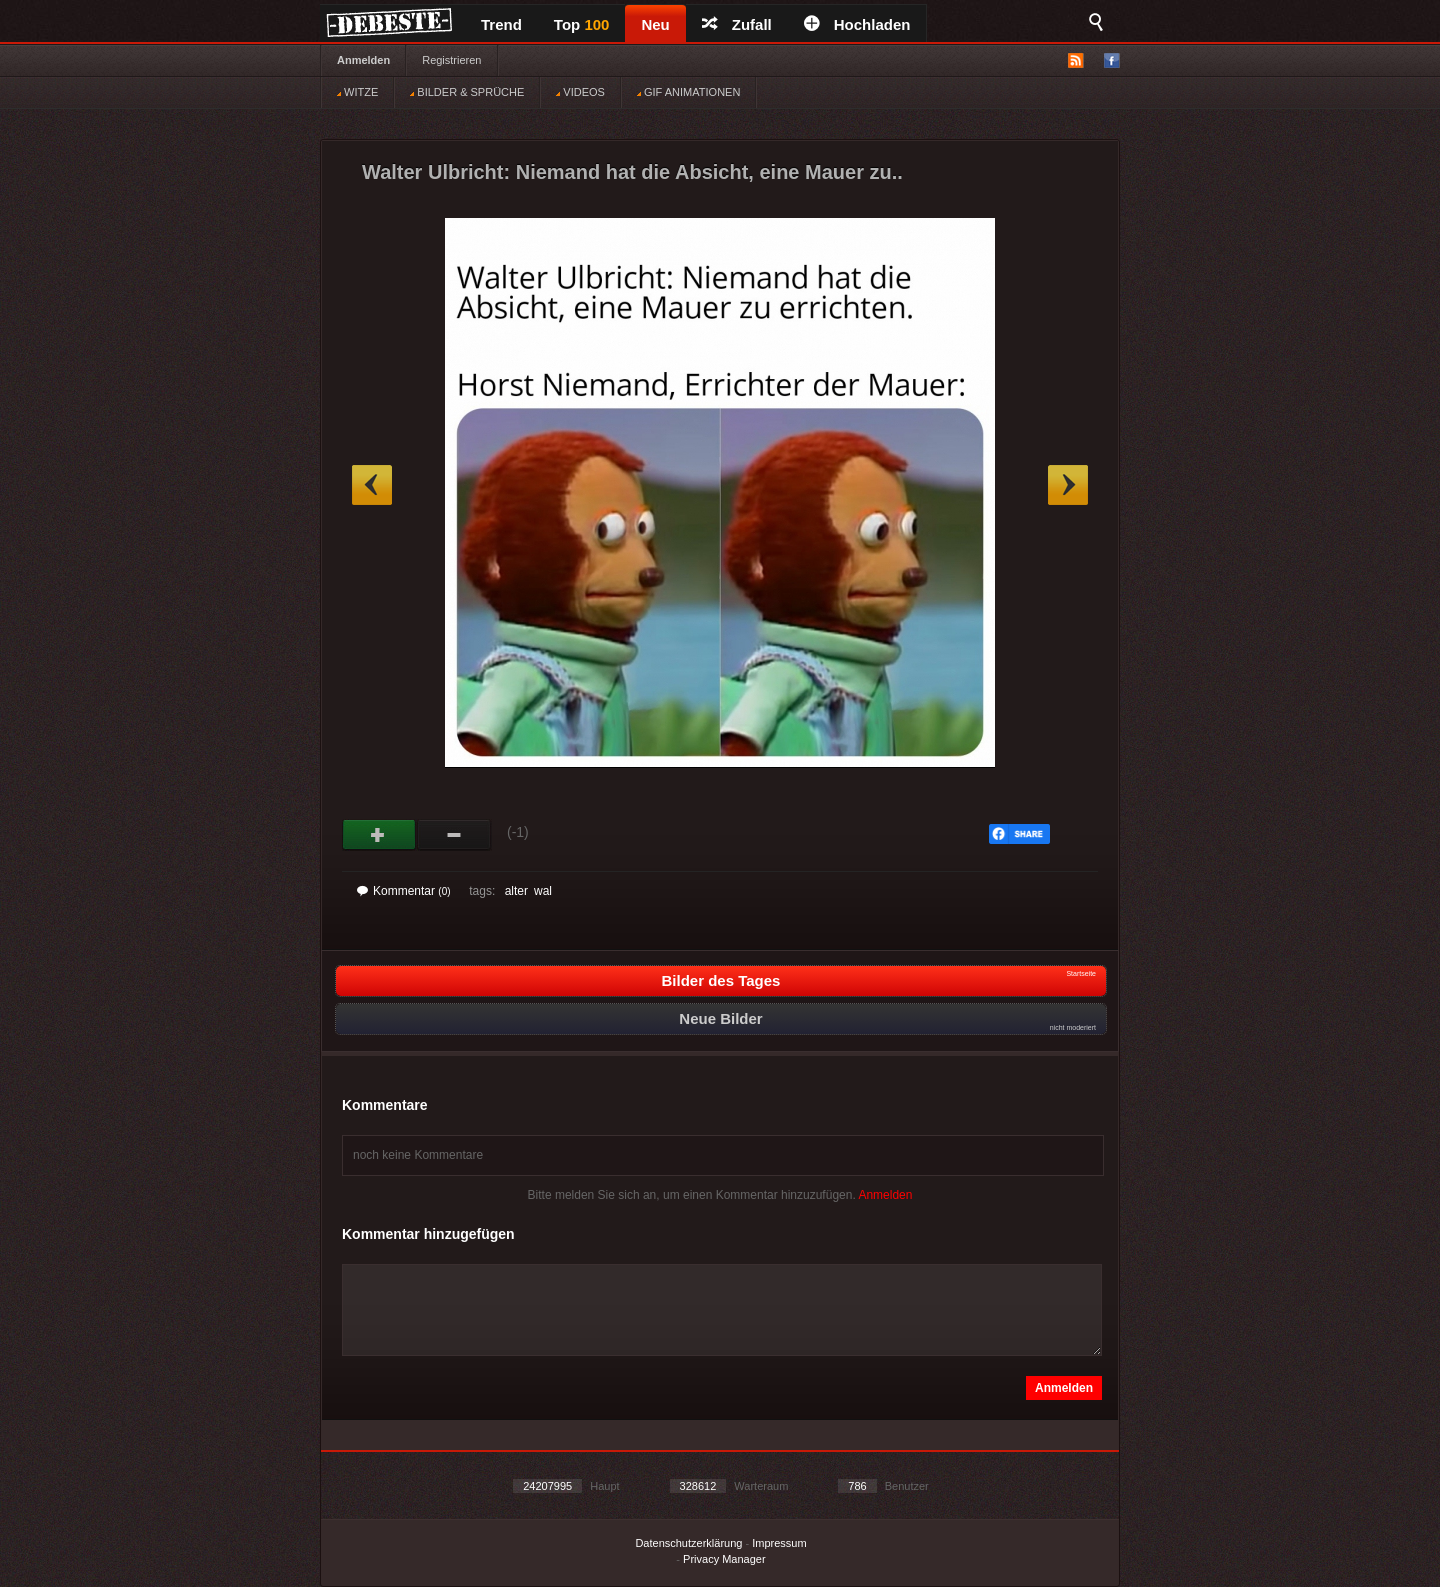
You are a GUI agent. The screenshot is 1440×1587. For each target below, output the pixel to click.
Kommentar (404, 891)
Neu (655, 24)
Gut (379, 835)
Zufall (737, 24)
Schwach (454, 835)
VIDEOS (580, 92)
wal (543, 891)
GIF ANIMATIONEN (688, 92)
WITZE (357, 92)
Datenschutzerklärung (688, 1543)
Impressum (779, 1543)
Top (582, 24)
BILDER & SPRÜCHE (467, 92)
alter (516, 891)
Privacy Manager (724, 1559)
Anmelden (363, 60)
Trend (501, 24)
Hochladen (857, 24)
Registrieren (451, 60)
